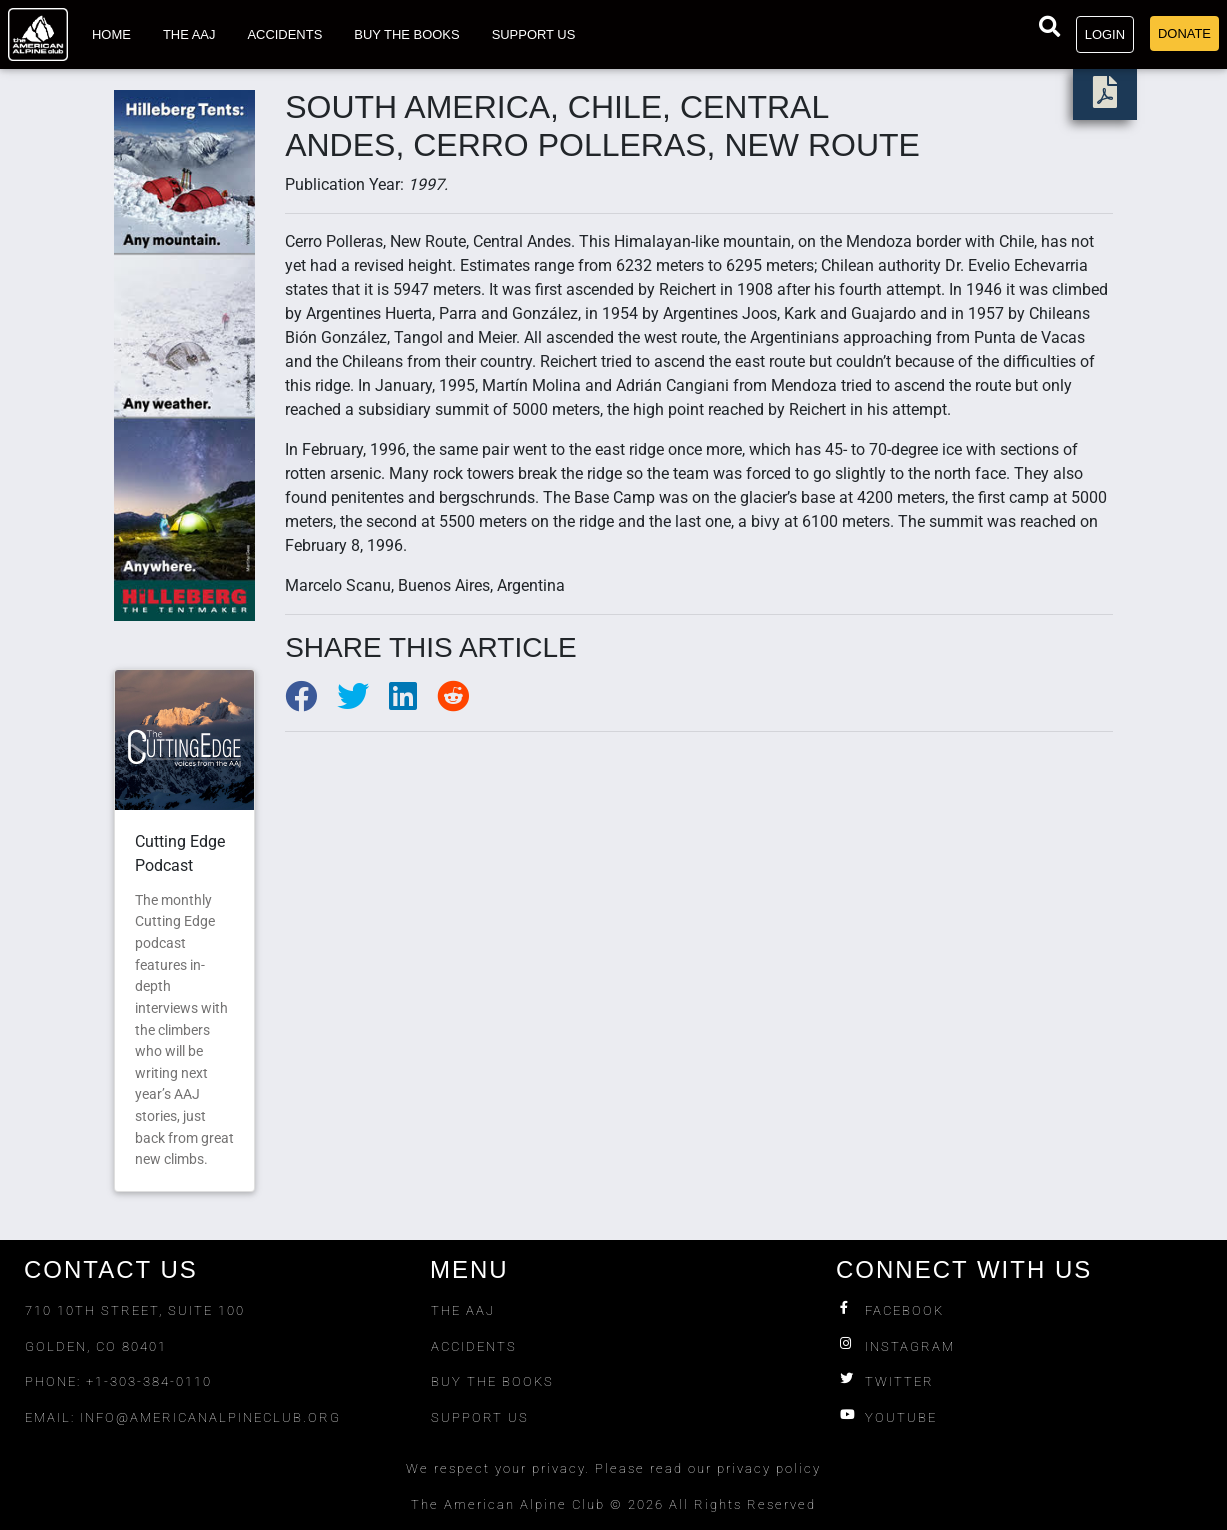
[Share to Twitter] (363, 702)
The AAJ (189, 34)
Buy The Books (492, 1381)
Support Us (534, 34)
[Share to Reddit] (461, 702)
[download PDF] (1105, 98)
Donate (1184, 33)
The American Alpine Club (508, 1504)
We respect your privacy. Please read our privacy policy (613, 1468)
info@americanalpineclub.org (210, 1417)
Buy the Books (406, 34)
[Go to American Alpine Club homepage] (38, 34)
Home (111, 34)
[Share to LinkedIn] (413, 702)
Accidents (284, 34)
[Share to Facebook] (311, 702)
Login (1105, 34)
